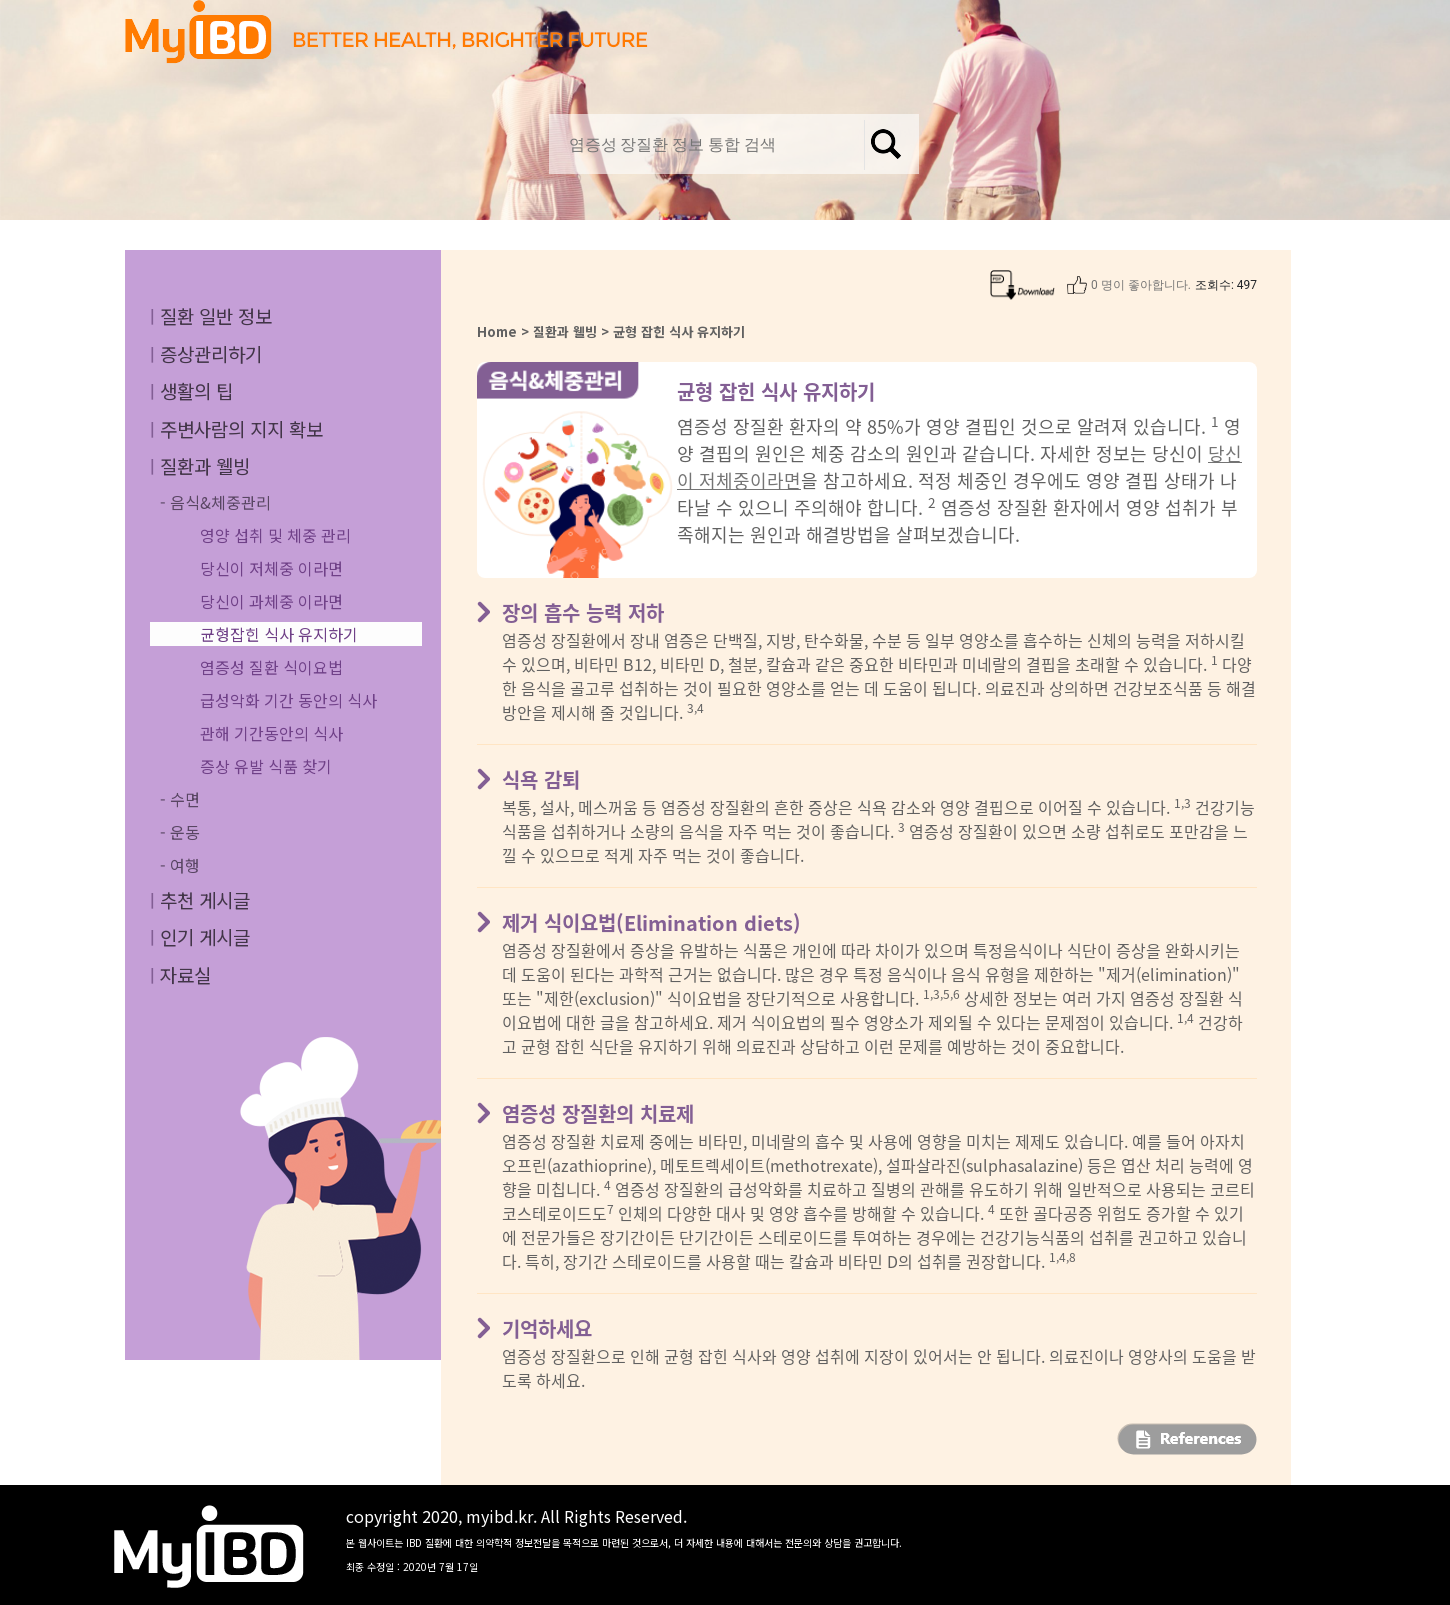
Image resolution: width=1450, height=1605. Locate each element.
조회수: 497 (1226, 285)
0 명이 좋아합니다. (1141, 285)
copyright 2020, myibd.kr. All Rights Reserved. (624, 1539)
